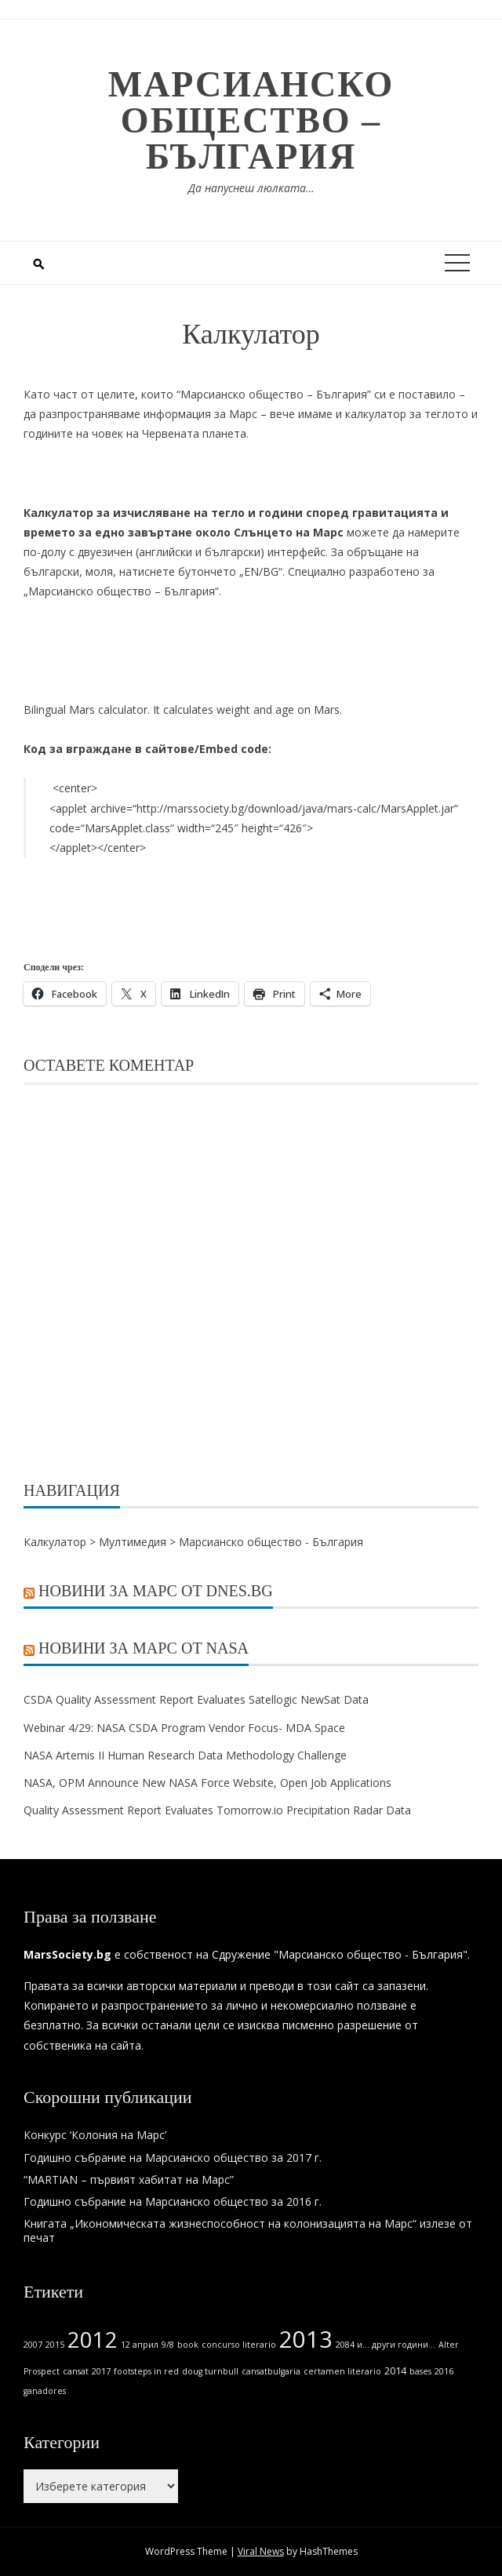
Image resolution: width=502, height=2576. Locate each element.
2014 (395, 2371)
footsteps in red (146, 2371)
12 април (139, 2344)
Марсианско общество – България (251, 120)
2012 (92, 2339)
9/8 (168, 2344)
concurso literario (239, 2344)
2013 (306, 2339)
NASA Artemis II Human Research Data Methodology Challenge (185, 1755)
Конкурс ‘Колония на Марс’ (95, 2134)
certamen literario (342, 2371)
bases (420, 2371)
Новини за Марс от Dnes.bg (155, 1590)
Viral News (261, 2551)
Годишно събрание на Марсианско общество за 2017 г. (173, 2157)
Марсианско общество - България (271, 1541)
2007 (33, 2344)
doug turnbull (210, 2371)
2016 (444, 2371)
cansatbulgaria (271, 2371)
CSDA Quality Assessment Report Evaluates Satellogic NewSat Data (196, 1699)
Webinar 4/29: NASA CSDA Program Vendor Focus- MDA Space (184, 1727)
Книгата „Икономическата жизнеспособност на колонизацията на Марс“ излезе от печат (248, 2230)
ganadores (45, 2390)
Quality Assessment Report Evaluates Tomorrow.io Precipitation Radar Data (217, 1810)
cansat (76, 2371)
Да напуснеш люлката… (251, 187)
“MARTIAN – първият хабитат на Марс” (129, 2179)
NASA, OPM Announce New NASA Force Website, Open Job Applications (209, 1782)
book (187, 2344)
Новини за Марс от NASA (143, 1648)
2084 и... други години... (385, 2344)
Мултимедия (132, 1541)
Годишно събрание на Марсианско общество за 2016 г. (173, 2201)
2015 (54, 2344)
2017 (101, 2371)
